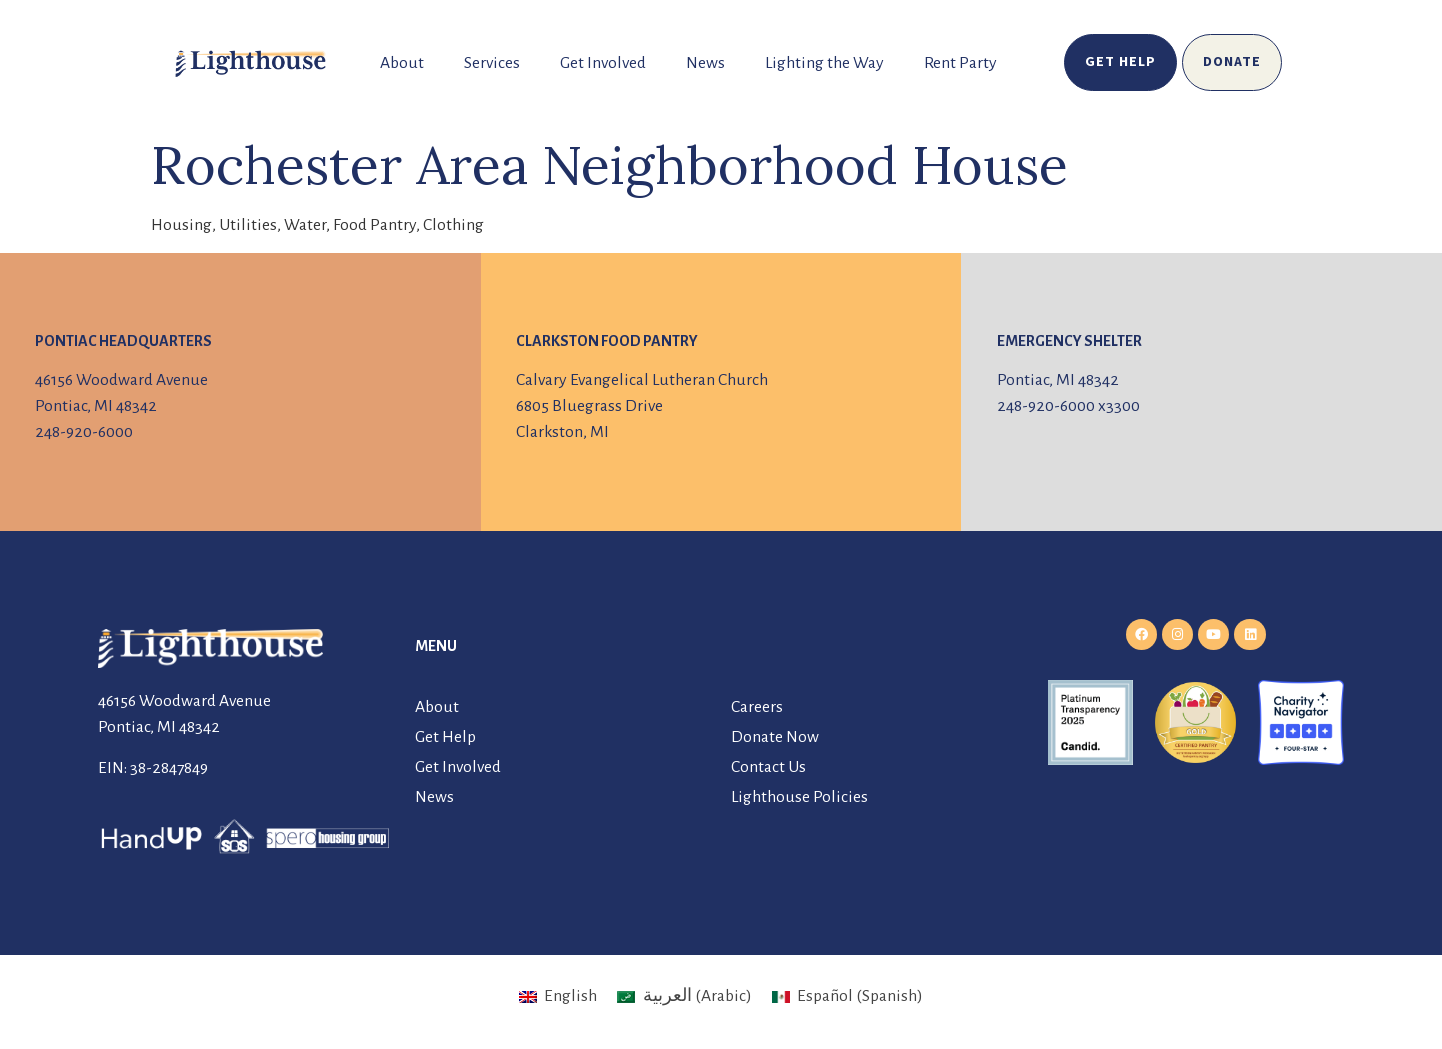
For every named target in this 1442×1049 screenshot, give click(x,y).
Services (492, 63)
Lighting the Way (824, 63)
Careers (757, 707)
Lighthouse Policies (799, 797)
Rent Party (960, 63)
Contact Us (768, 767)
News (705, 63)
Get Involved (603, 63)
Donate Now (775, 737)
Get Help (445, 737)
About (402, 63)
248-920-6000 (84, 432)
